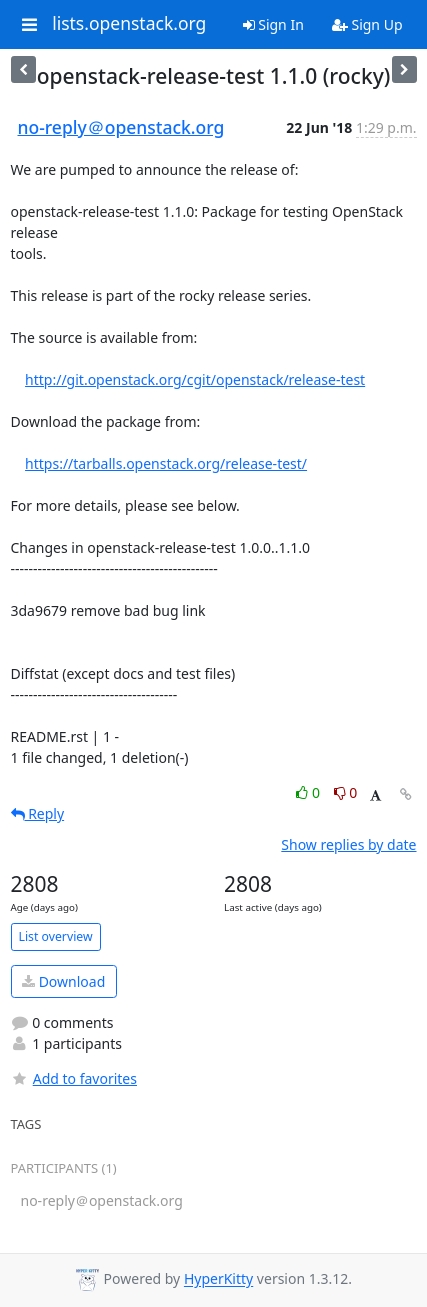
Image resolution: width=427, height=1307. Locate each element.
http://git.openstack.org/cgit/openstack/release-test (195, 379)
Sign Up (367, 24)
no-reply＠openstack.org (121, 127)
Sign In (273, 24)
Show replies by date (348, 844)
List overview (56, 936)
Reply (38, 813)
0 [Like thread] (309, 792)
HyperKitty (218, 1279)
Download (63, 981)
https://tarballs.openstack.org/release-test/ (166, 463)
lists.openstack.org (129, 24)
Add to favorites (74, 1078)
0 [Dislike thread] (346, 792)
